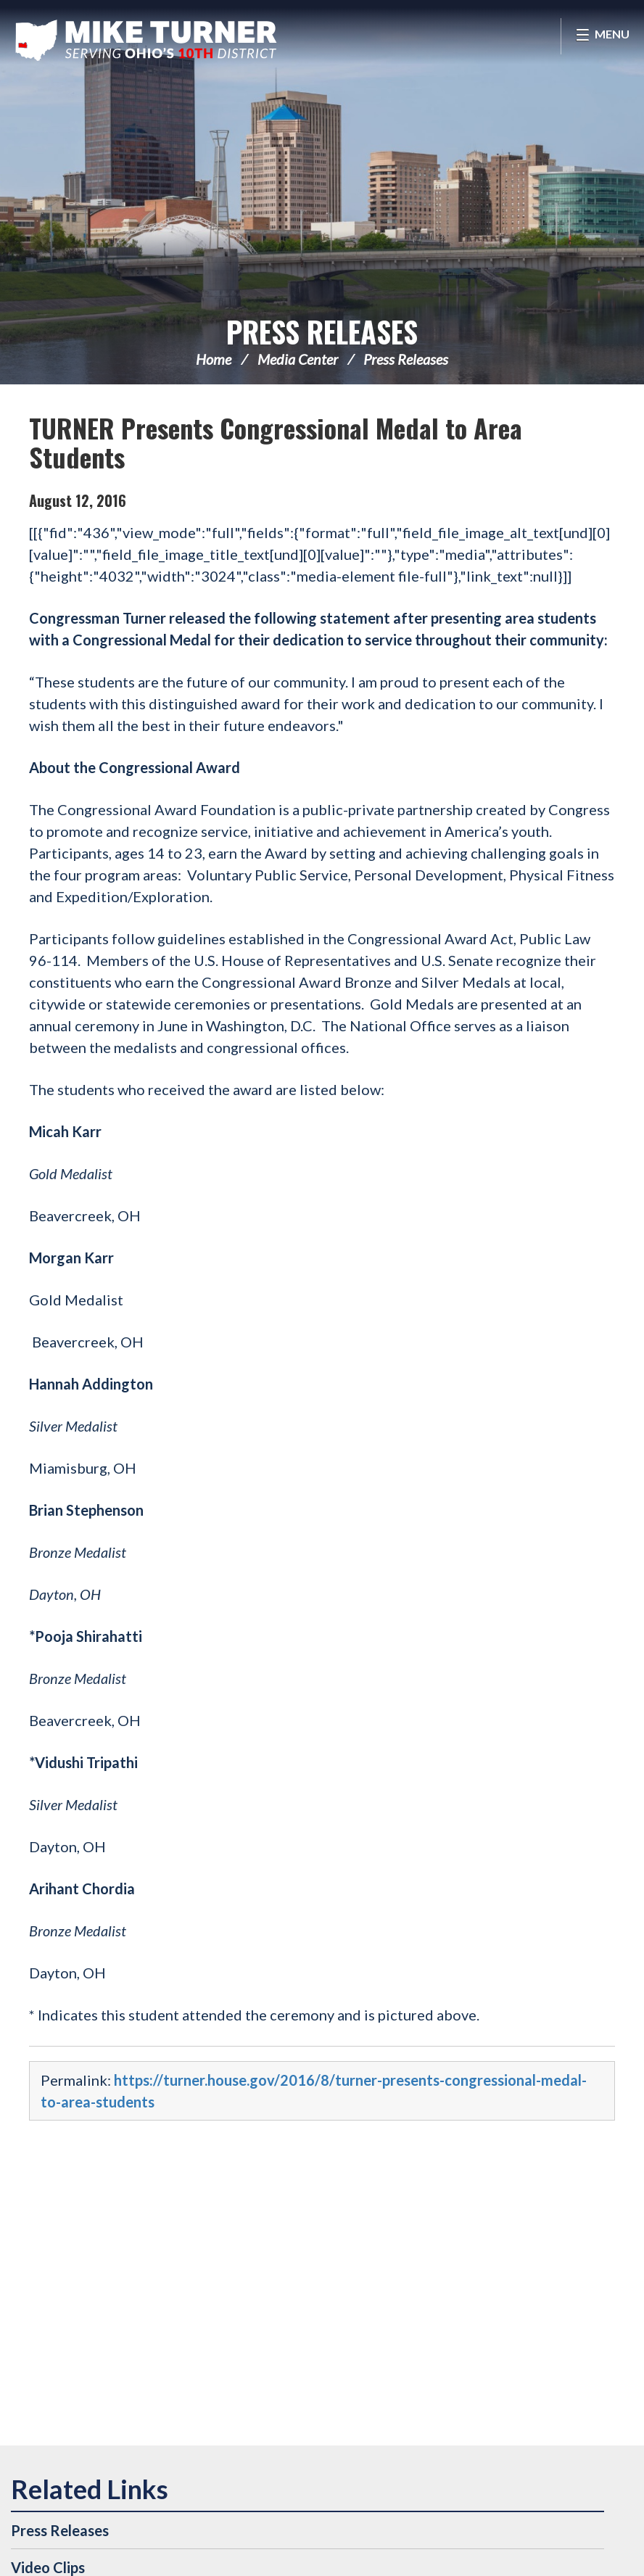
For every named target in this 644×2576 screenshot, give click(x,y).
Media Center (297, 359)
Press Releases (322, 331)
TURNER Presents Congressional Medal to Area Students (275, 442)
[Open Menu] (602, 36)
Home (213, 359)
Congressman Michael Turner (149, 40)
